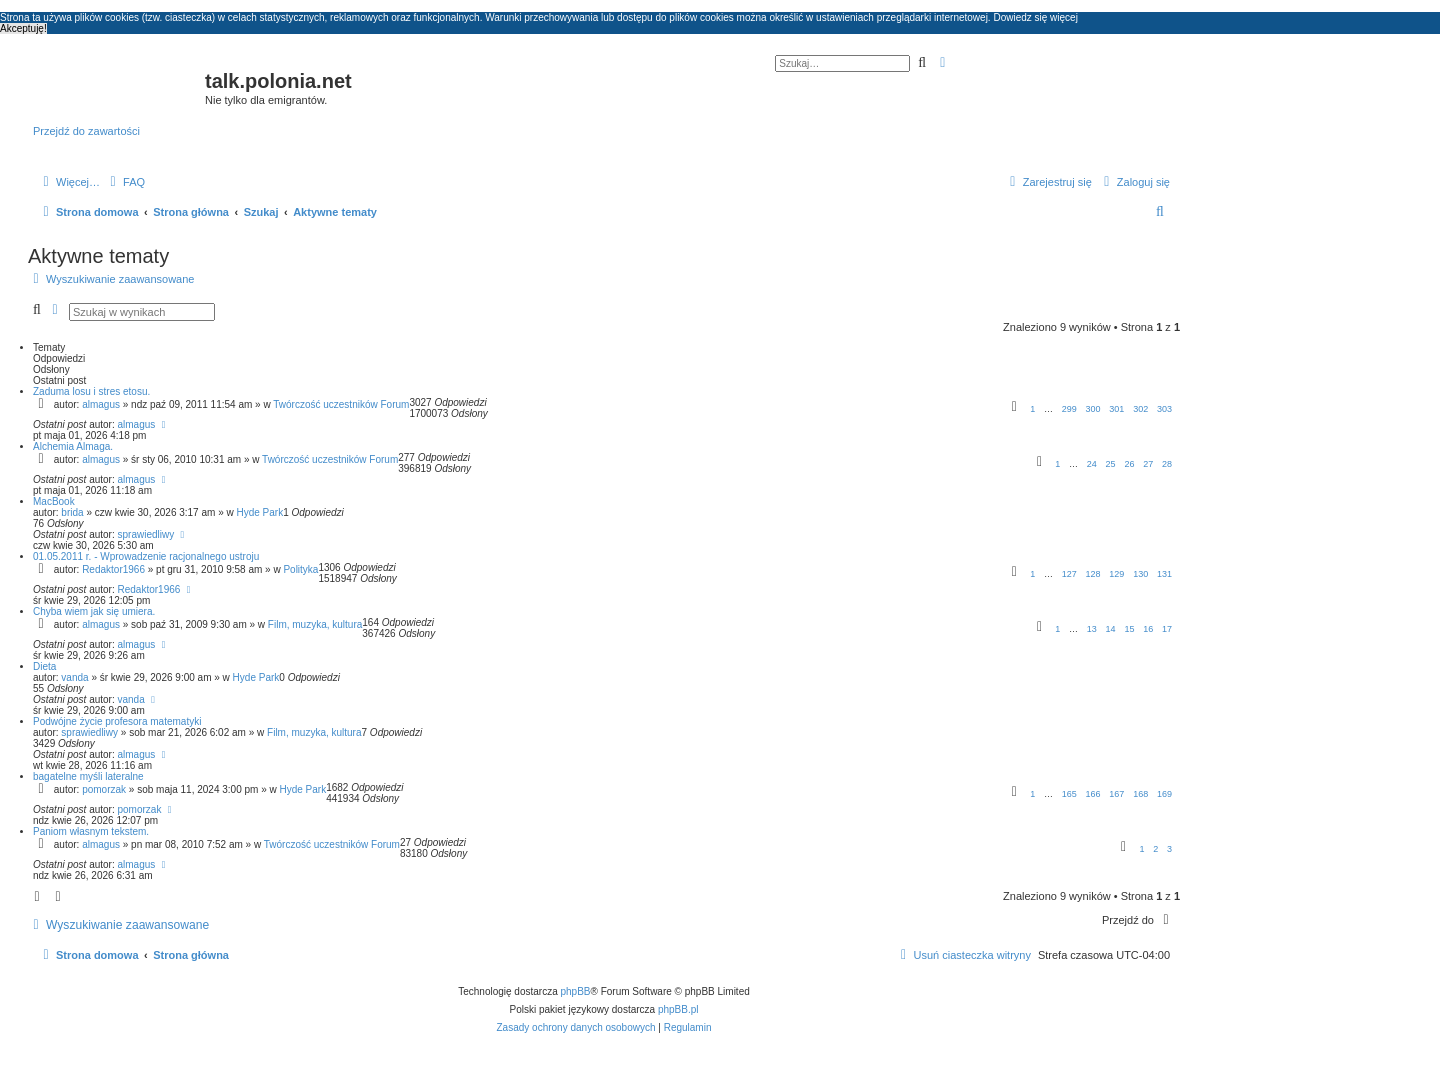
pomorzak (104, 789)
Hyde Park (259, 512)
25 (1111, 464)
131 (1164, 574)
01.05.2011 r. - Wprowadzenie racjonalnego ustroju (146, 556)
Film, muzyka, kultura (315, 624)
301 (1116, 409)
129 (1116, 574)
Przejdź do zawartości (86, 131)
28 (1167, 464)
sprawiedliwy (146, 534)
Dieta (44, 666)
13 (1092, 629)
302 (1140, 409)
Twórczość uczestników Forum (341, 404)
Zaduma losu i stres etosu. (91, 391)
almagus (101, 404)
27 (1148, 464)
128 (1093, 574)
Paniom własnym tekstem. (91, 831)
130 (1140, 574)
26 (1129, 464)
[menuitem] (125, 182)
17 (1167, 629)
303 (1164, 409)
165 (1069, 794)
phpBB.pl (678, 1009)
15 (1129, 629)
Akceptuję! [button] (23, 28)
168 (1140, 794)
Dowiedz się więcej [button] (1035, 17)
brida (72, 512)
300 (1093, 409)
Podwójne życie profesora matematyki (117, 721)
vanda (74, 677)
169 (1164, 794)
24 (1092, 464)
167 (1116, 794)
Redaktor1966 (113, 569)
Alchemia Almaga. (73, 446)
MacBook (54, 501)
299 (1069, 409)
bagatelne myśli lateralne (88, 776)
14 (1111, 629)
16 (1148, 629)
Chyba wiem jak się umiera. (94, 611)
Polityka (300, 569)
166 (1093, 794)
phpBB (576, 991)
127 (1069, 574)
